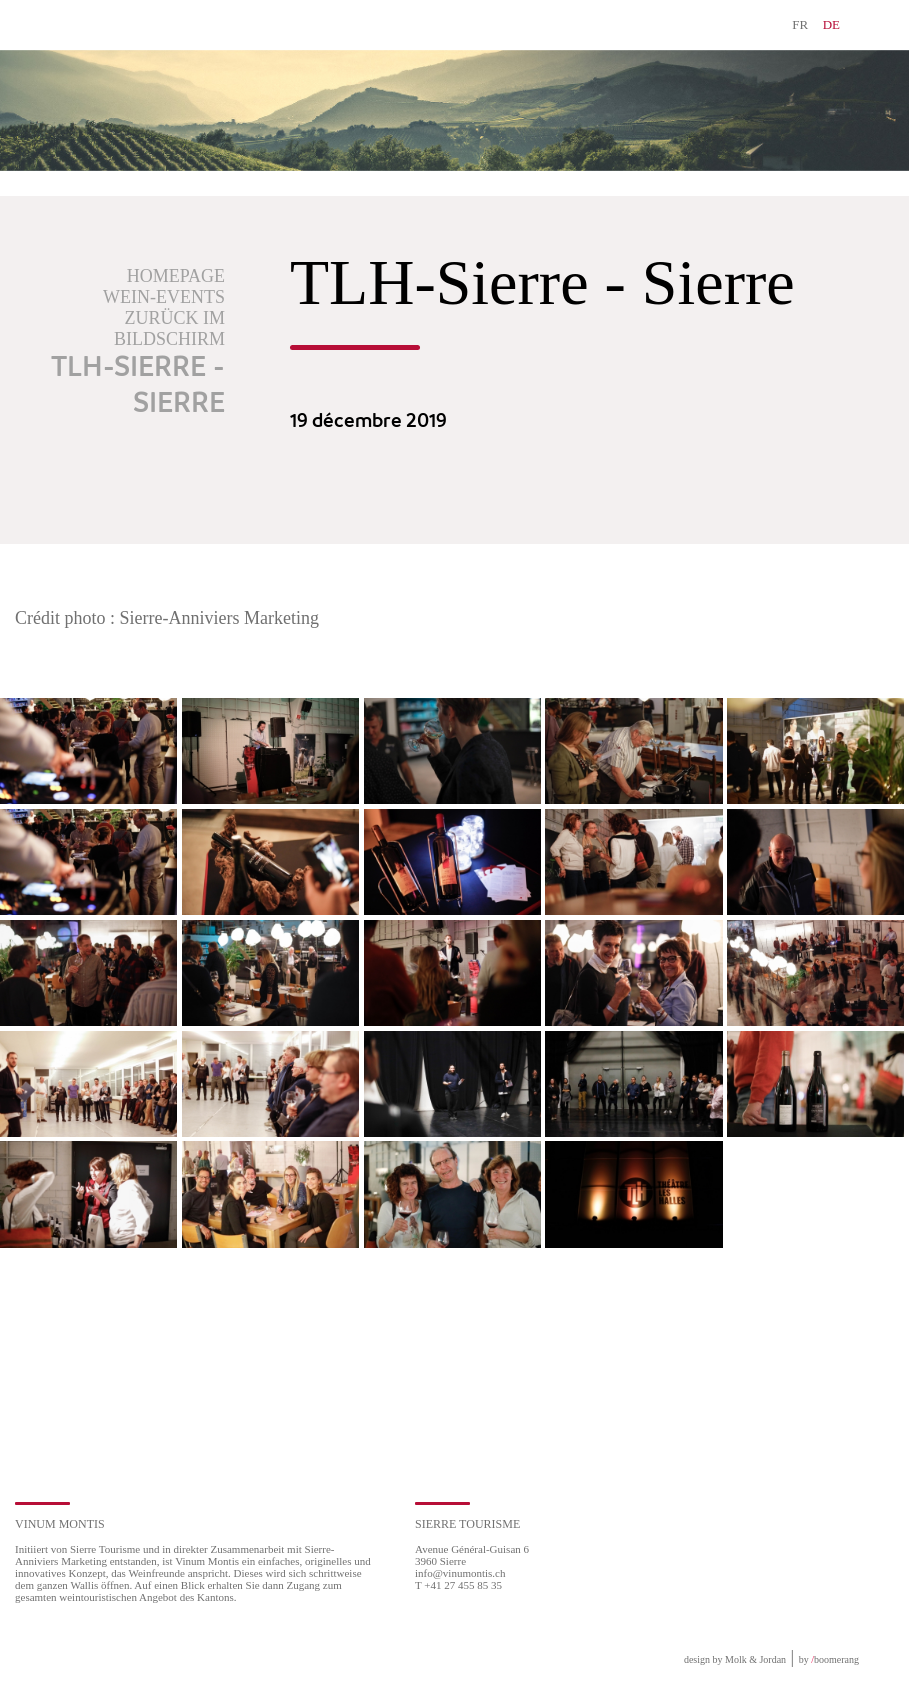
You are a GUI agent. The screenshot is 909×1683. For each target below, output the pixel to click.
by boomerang (829, 1659)
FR (800, 24)
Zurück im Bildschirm (169, 328)
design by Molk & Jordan (735, 1659)
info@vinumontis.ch (460, 1573)
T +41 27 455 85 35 (458, 1585)
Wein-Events (164, 297)
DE (831, 24)
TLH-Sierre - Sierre (138, 386)
